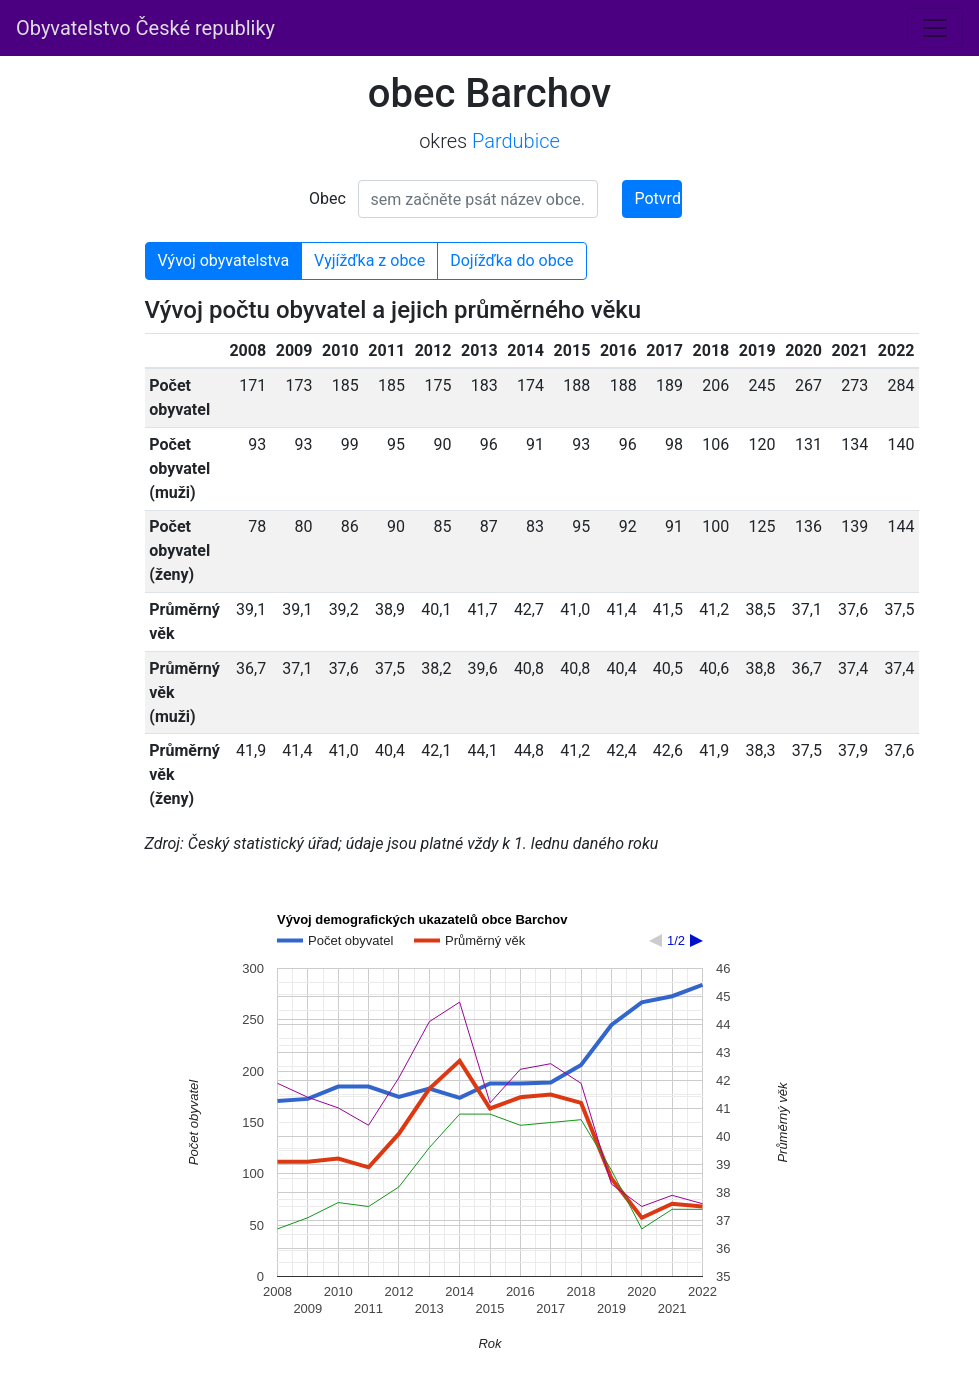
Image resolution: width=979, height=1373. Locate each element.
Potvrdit (658, 198)
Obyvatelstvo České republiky (145, 28)
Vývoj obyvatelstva (224, 260)
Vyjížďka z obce (369, 260)
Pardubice (516, 141)
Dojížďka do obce (511, 260)
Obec (327, 198)
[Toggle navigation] (935, 28)
